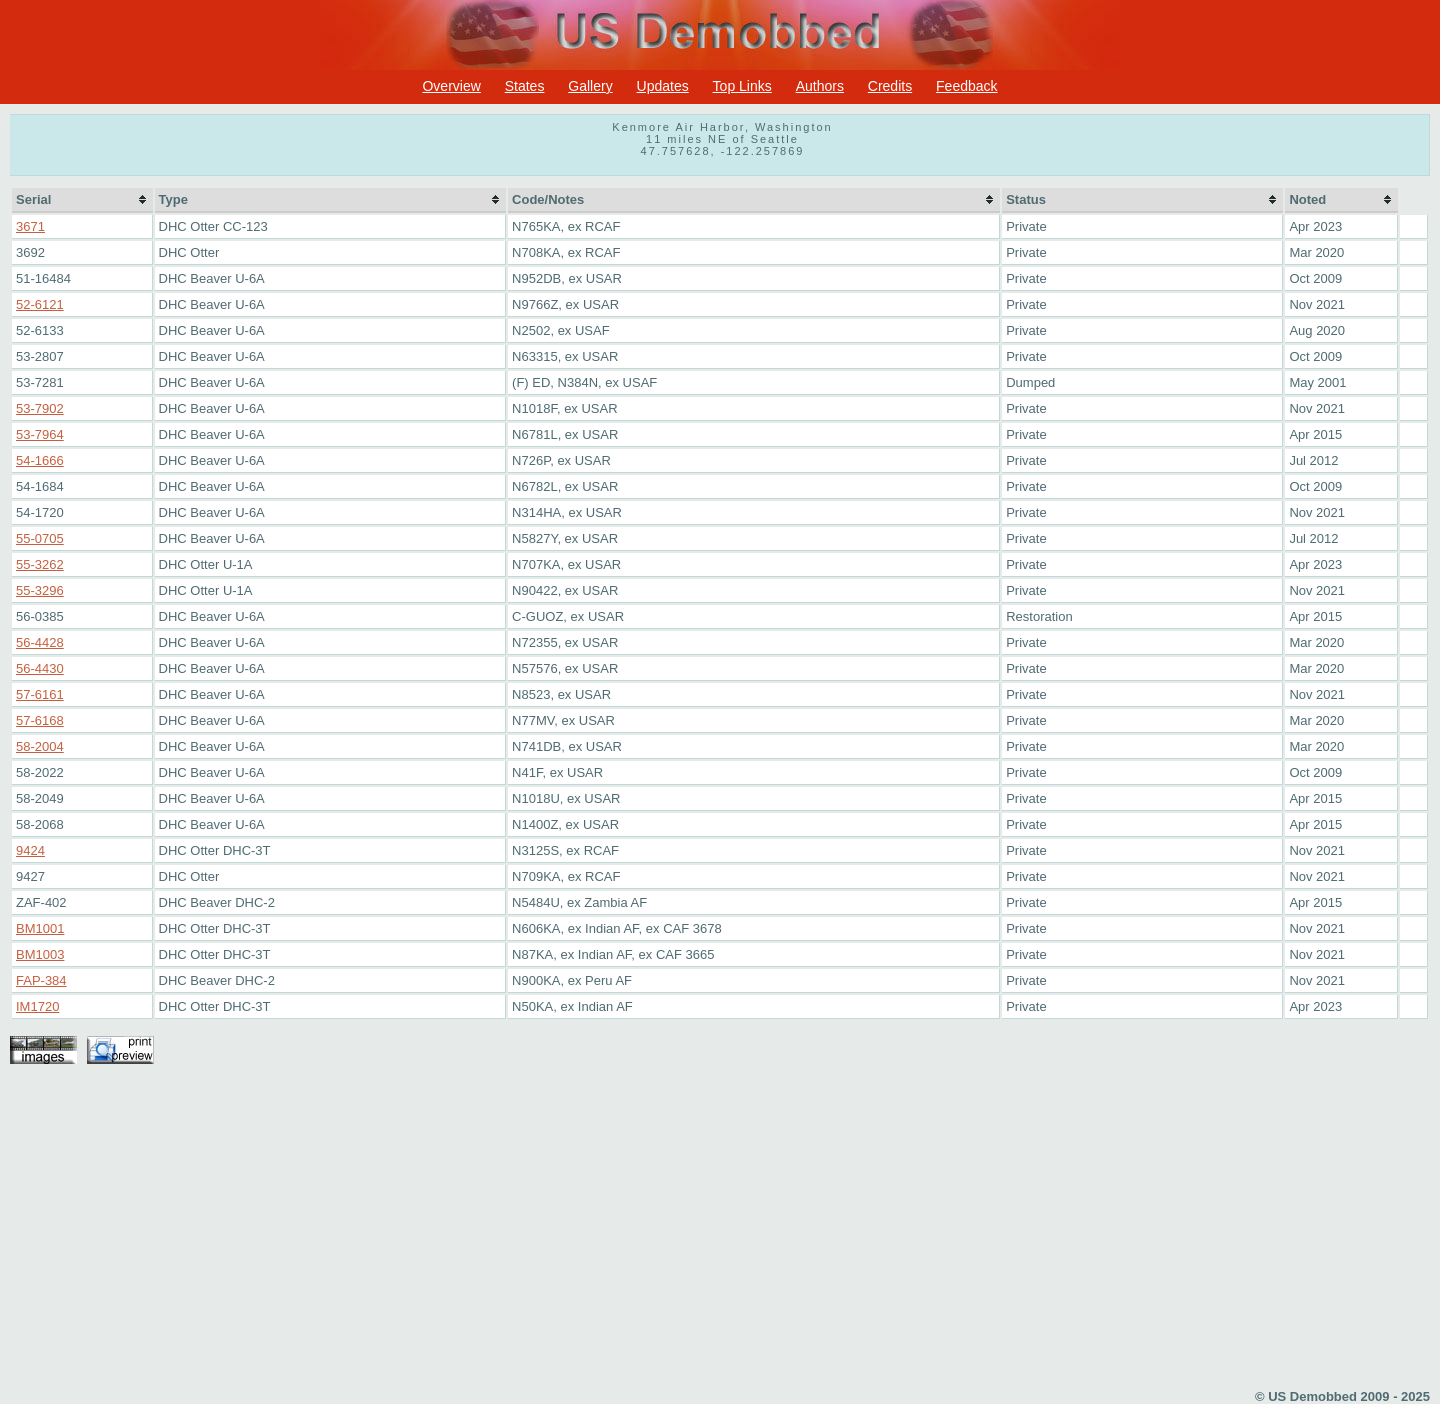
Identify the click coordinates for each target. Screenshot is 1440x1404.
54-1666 (40, 460)
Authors (820, 86)
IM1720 (37, 1006)
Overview (451, 86)
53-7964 (40, 434)
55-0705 (40, 538)
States (525, 86)
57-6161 (40, 694)
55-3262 (40, 564)
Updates (663, 86)
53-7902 (40, 408)
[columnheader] (82, 200)
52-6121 (40, 304)
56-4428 (40, 642)
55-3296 (40, 590)
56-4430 (40, 668)
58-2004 (40, 746)
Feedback (966, 86)
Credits (890, 86)
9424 (30, 850)
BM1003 (40, 954)
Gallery (590, 86)
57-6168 (40, 720)
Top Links (742, 86)
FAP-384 (41, 980)
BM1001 (40, 928)
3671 (30, 226)
